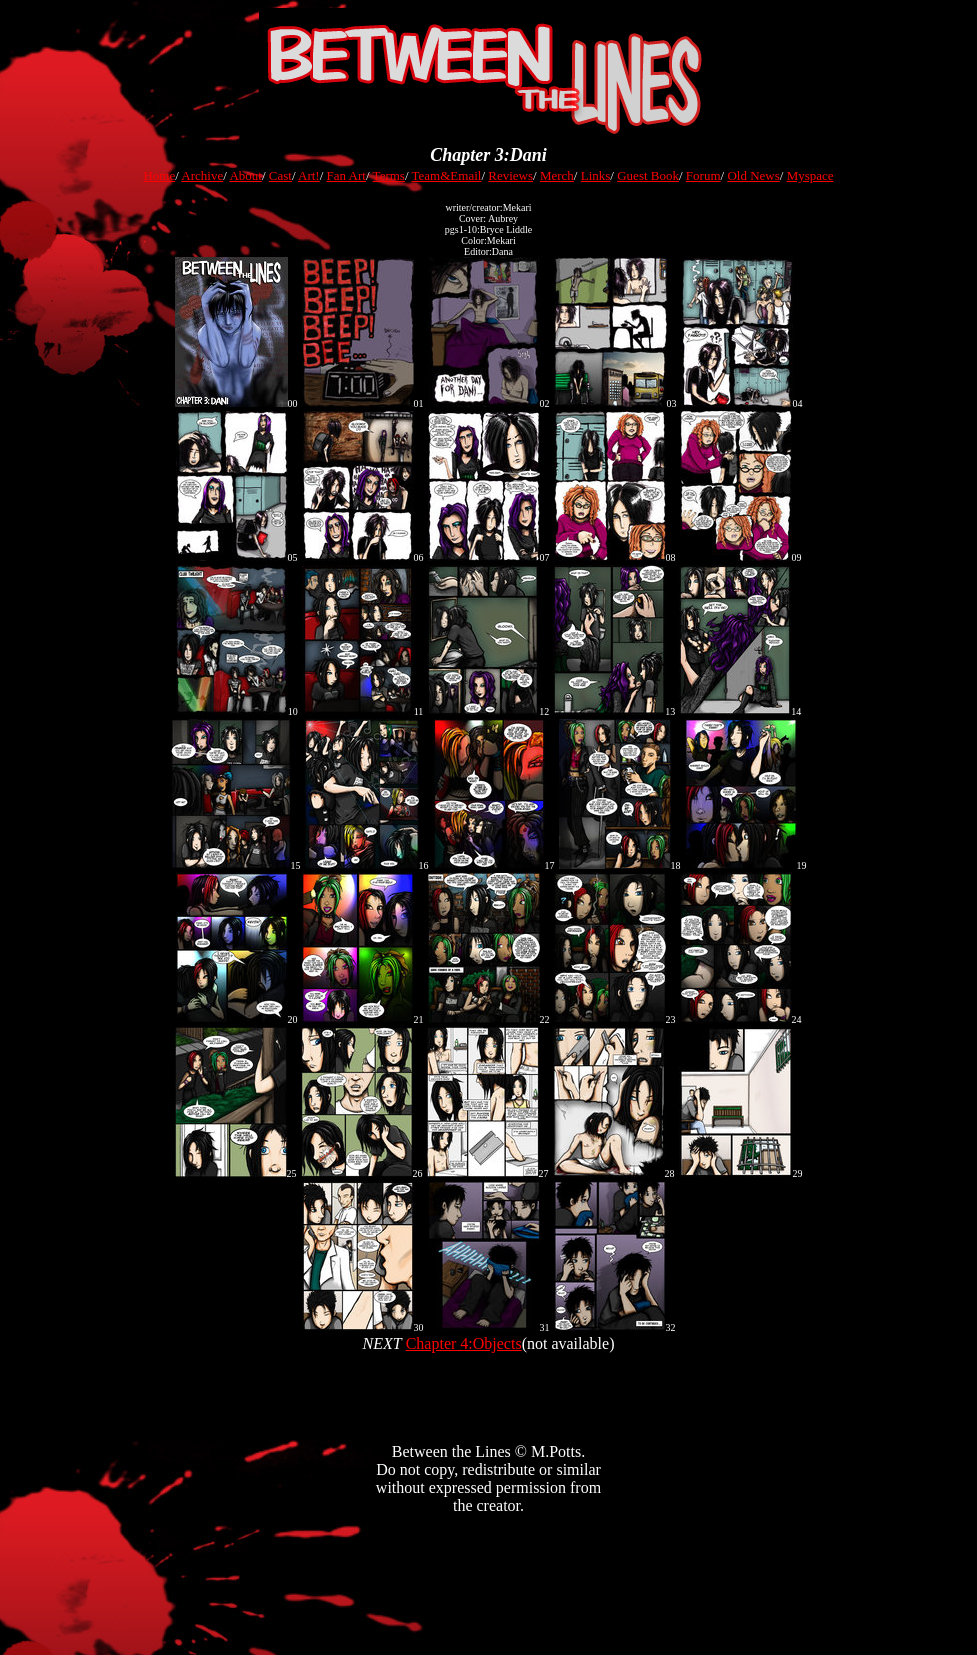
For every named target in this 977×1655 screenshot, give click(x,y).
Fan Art (346, 175)
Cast (280, 175)
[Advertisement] (489, 1617)
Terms (389, 175)
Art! (309, 175)
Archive (202, 175)
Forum (703, 175)
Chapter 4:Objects (464, 1343)
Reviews (510, 175)
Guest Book (648, 175)
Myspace (810, 175)
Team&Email (447, 175)
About (245, 175)
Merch (557, 175)
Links (596, 175)
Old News (753, 175)
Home (159, 175)
